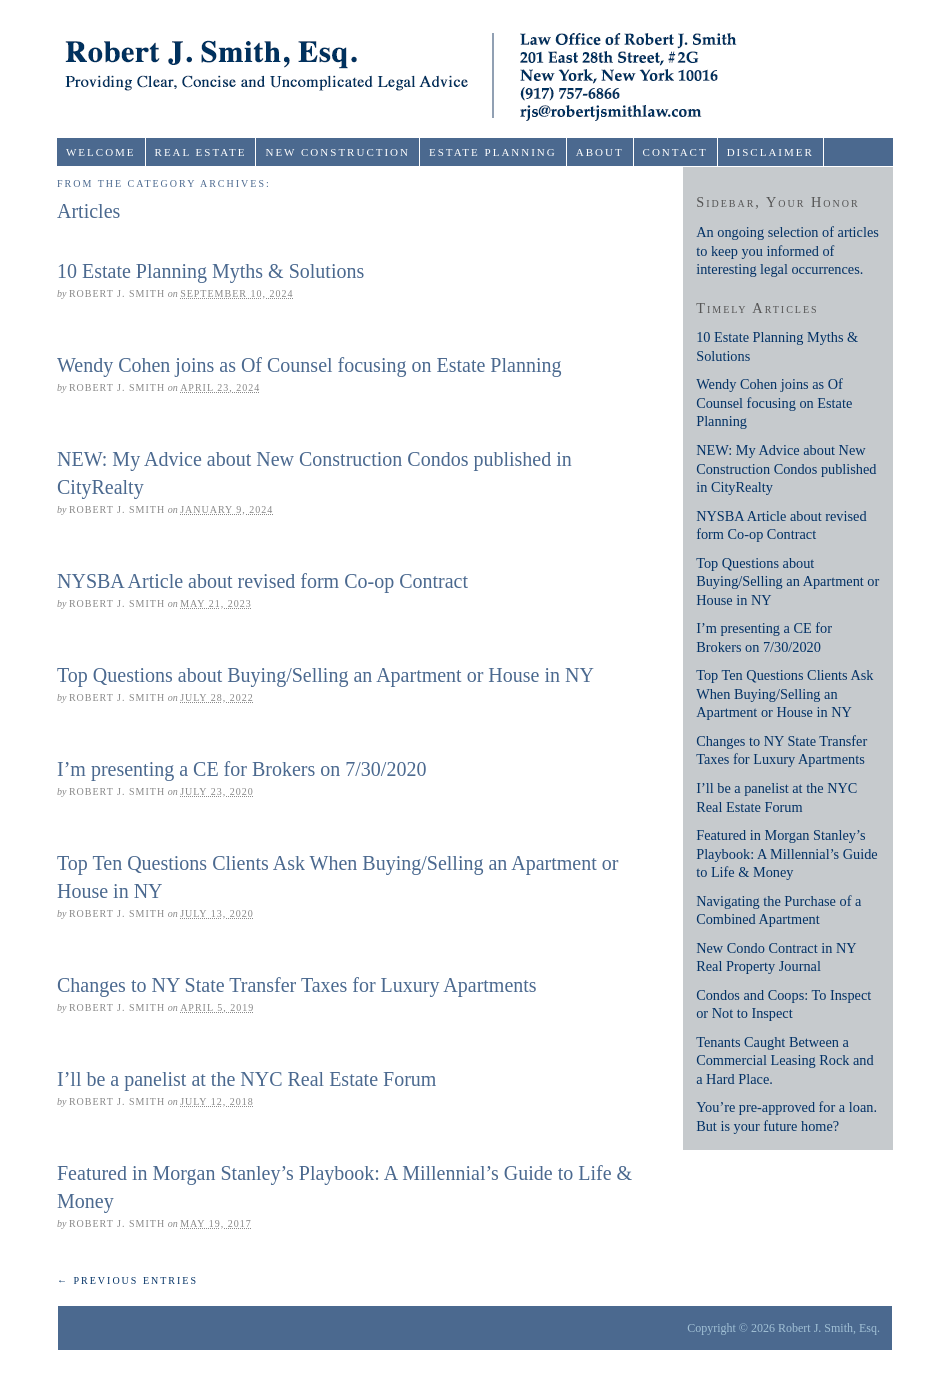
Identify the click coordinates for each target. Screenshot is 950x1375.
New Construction (337, 152)
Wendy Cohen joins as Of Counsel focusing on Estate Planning (309, 365)
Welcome (101, 152)
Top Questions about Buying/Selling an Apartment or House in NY (325, 675)
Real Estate (201, 152)
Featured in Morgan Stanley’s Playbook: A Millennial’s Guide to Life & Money (787, 853)
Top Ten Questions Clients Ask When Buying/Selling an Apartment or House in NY (784, 693)
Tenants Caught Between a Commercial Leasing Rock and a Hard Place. (784, 1060)
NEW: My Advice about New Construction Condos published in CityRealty (786, 468)
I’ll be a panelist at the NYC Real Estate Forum (246, 1079)
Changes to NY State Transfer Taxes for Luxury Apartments (297, 985)
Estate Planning (493, 152)
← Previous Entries (127, 1280)
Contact (675, 152)
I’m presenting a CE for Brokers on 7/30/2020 (241, 769)
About (600, 152)
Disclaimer (770, 152)
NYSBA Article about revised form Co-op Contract (262, 581)
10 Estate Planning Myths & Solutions (210, 271)
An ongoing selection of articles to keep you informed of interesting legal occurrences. (787, 250)
